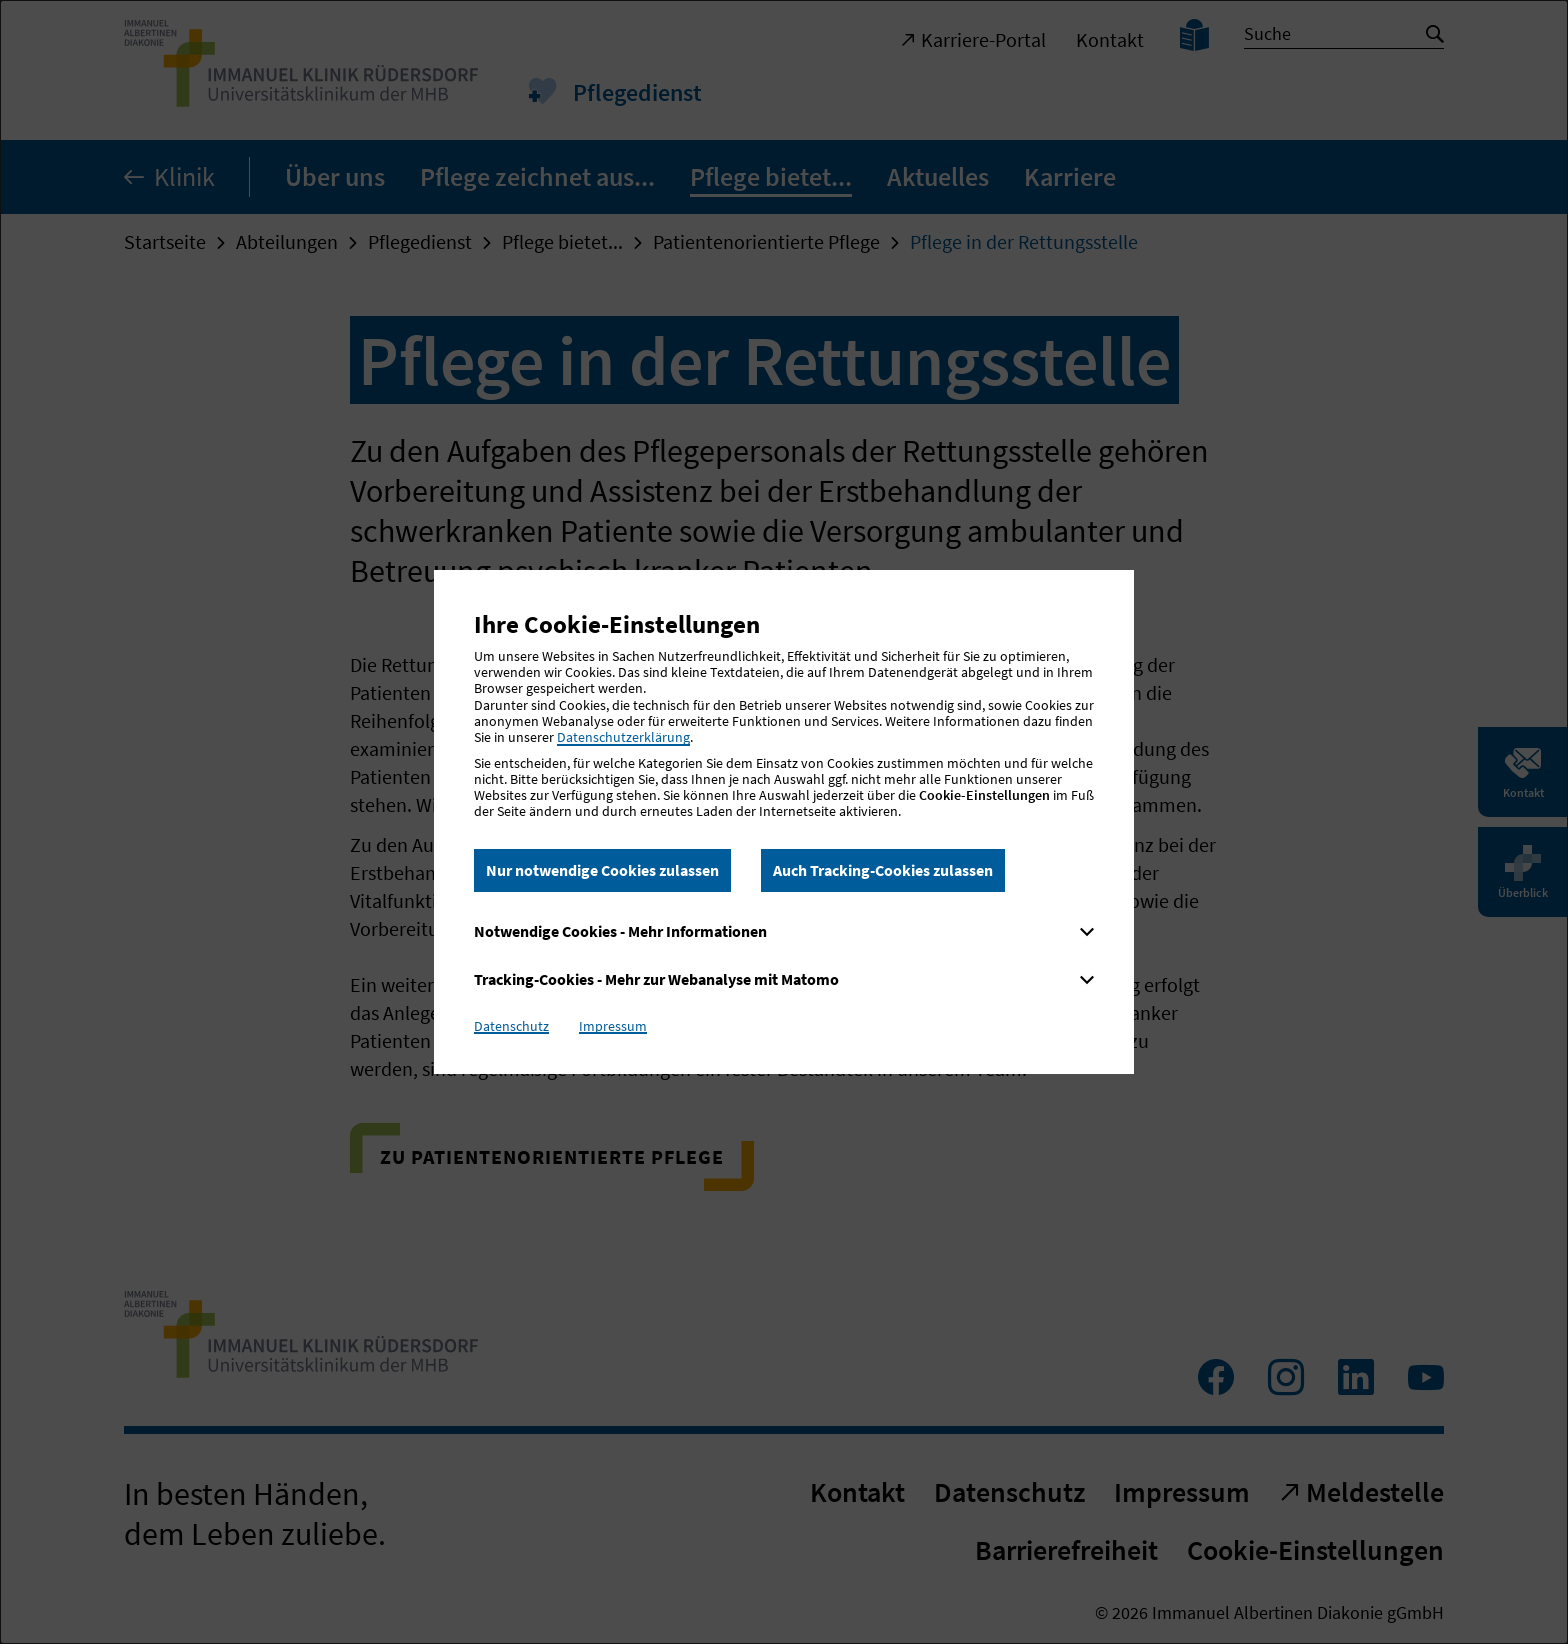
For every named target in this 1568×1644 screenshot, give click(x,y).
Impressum (613, 1026)
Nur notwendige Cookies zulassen (602, 870)
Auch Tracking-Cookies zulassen (883, 870)
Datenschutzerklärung (623, 737)
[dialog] (784, 822)
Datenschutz (511, 1026)
